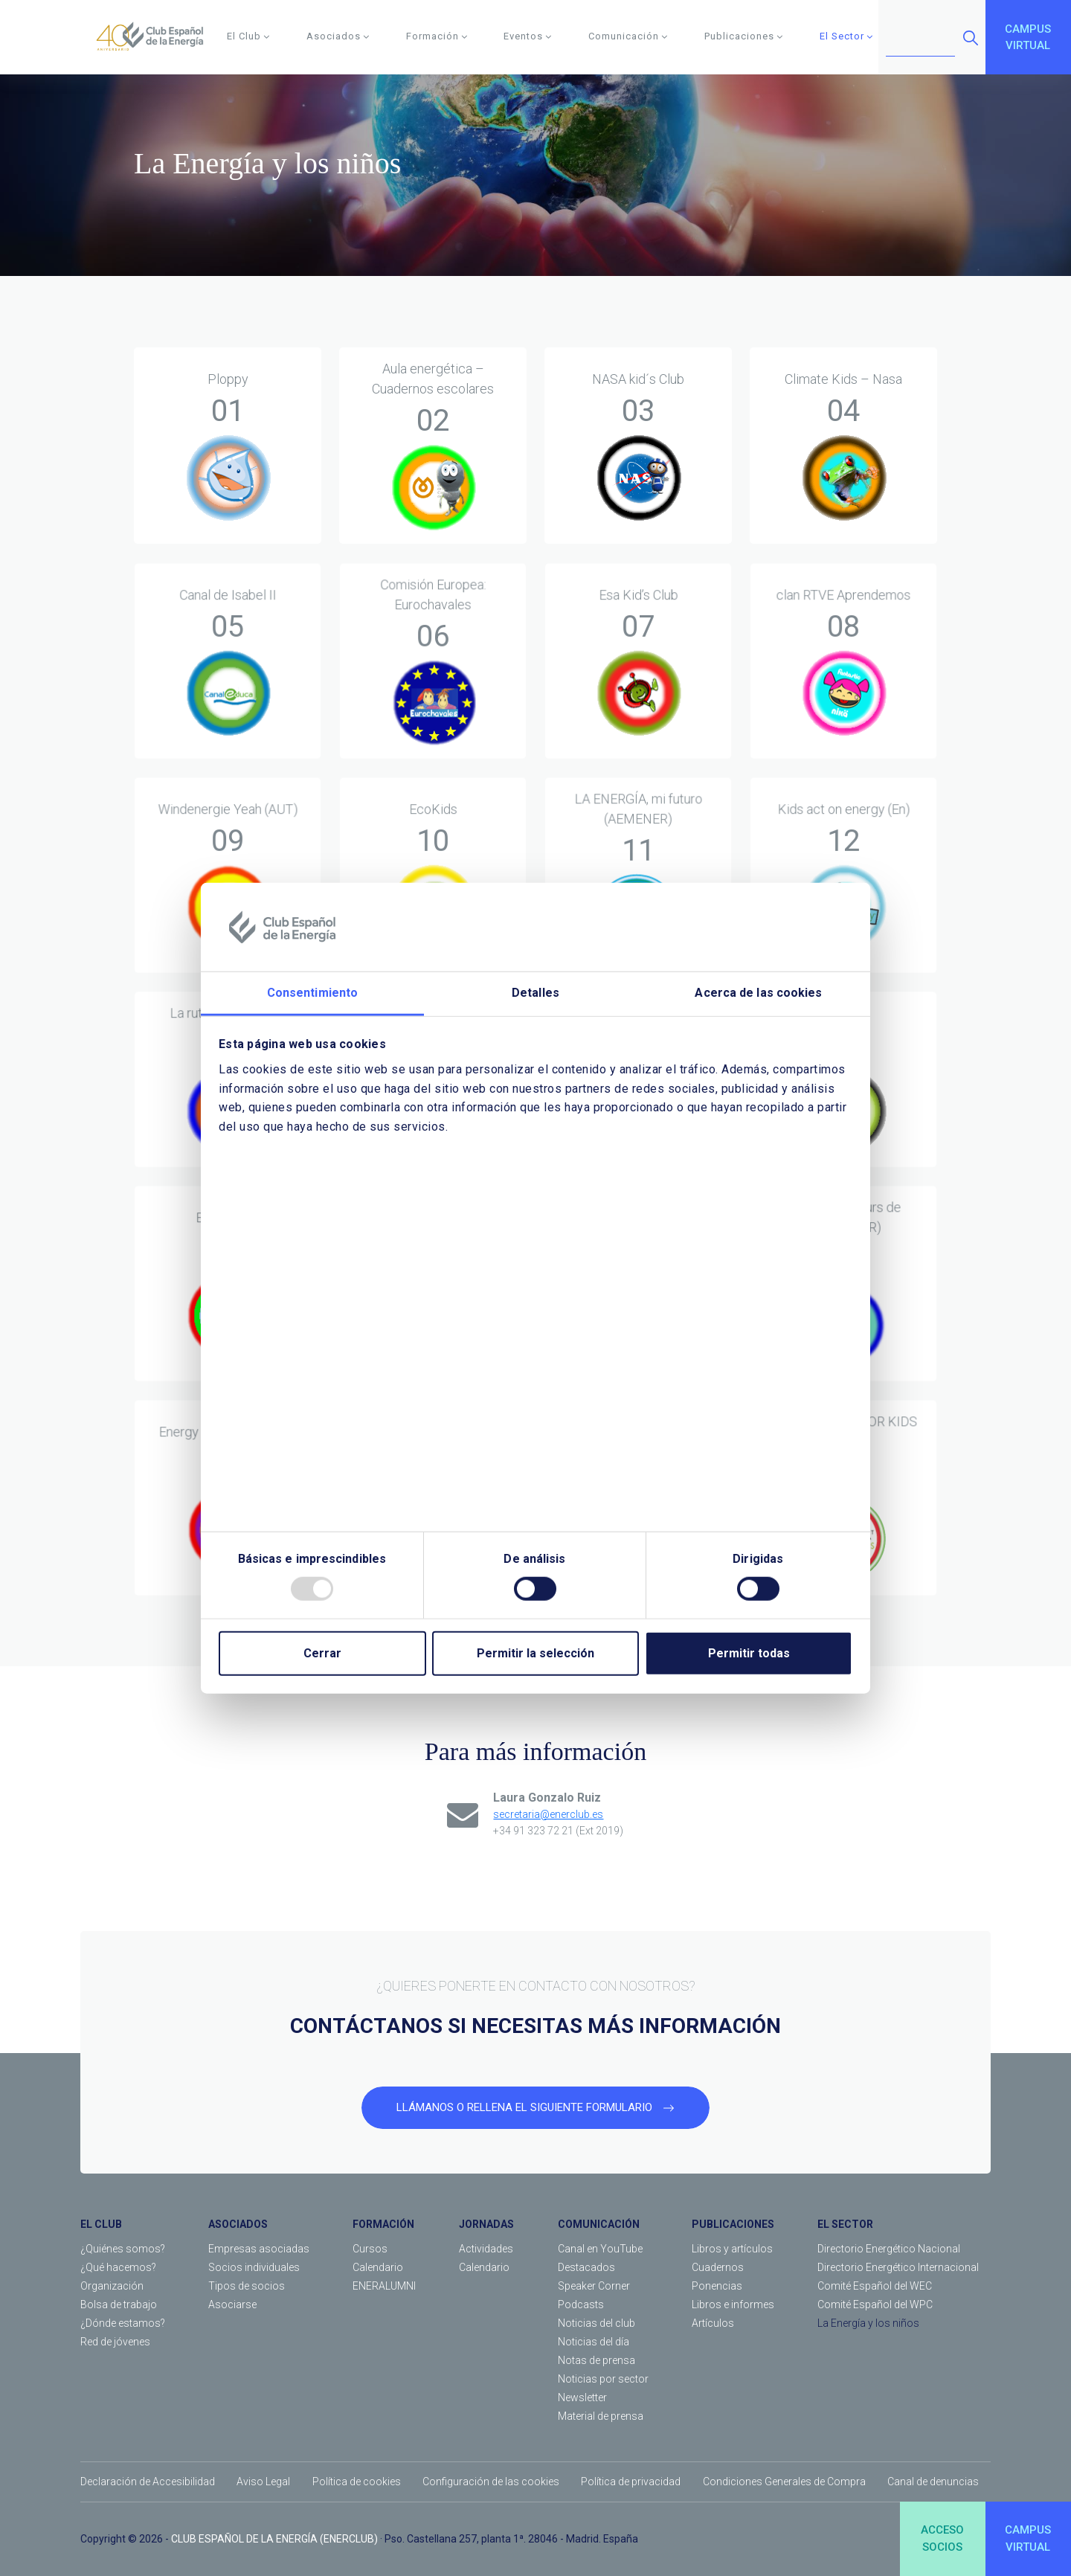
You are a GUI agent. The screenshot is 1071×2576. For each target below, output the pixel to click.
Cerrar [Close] (322, 1653)
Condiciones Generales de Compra (784, 2481)
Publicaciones (743, 36)
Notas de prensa (596, 2360)
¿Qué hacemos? (118, 2267)
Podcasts (581, 2304)
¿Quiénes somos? (122, 2249)
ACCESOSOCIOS (942, 2538)
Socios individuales (254, 2267)
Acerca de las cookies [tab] (758, 993)
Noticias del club (596, 2323)
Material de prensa (600, 2416)
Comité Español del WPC (875, 2304)
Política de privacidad (631, 2481)
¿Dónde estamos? (122, 2323)
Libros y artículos (732, 2249)
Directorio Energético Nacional (888, 2249)
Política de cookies (356, 2481)
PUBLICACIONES (733, 2224)
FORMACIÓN (383, 2224)
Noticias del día (593, 2342)
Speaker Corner (594, 2286)
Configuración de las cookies (490, 2481)
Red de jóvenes (115, 2342)
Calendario (378, 2267)
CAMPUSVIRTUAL (1028, 37)
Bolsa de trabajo (118, 2304)
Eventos (528, 36)
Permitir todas (749, 1653)
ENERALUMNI (384, 2286)
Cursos (370, 2249)
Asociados (338, 36)
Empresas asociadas (258, 2249)
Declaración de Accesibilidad (147, 2481)
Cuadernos (718, 2267)
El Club (248, 36)
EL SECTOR (845, 2224)
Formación (437, 36)
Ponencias (717, 2286)
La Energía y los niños (868, 2323)
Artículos (713, 2323)
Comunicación (628, 36)
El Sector (846, 36)
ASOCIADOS (238, 2224)
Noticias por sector (603, 2379)
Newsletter (582, 2397)
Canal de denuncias (933, 2481)
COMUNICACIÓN (599, 2224)
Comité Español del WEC (874, 2286)
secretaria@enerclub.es (548, 1814)
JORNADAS (486, 2224)
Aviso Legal (263, 2481)
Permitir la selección (535, 1653)
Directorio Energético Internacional (898, 2267)
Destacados (586, 2267)
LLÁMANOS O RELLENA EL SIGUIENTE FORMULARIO (535, 2107)
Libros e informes (733, 2304)
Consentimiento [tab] (312, 993)
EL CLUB (101, 2224)
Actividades (486, 2249)
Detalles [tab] (535, 993)
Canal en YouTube (600, 2249)
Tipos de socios (246, 2286)
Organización (112, 2286)
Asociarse (232, 2304)
